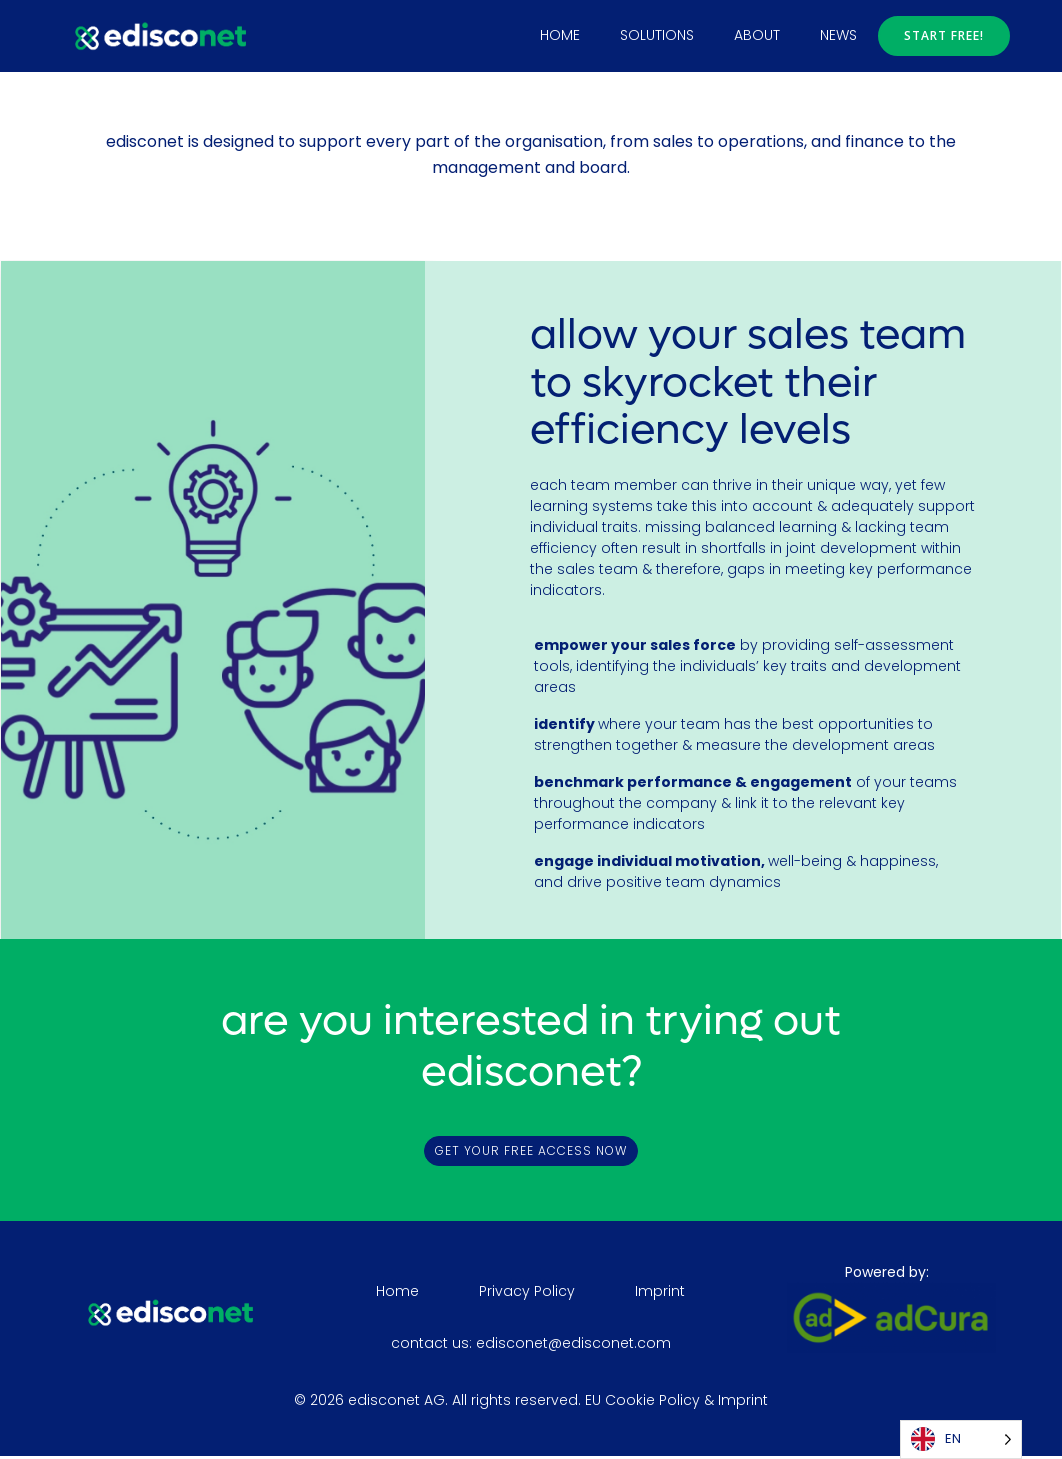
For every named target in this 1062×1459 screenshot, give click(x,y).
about (759, 34)
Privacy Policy (528, 1293)
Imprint (661, 1293)
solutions (659, 34)
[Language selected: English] (961, 1439)
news (840, 34)
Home (562, 34)
